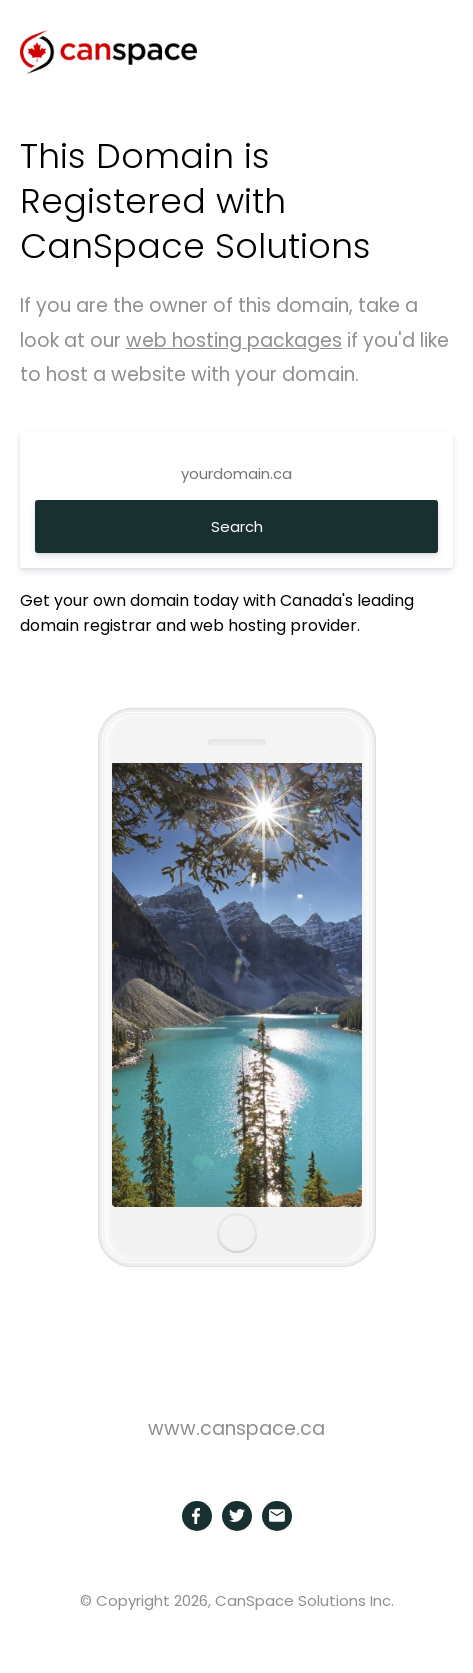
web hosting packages (234, 340)
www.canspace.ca (236, 1428)
